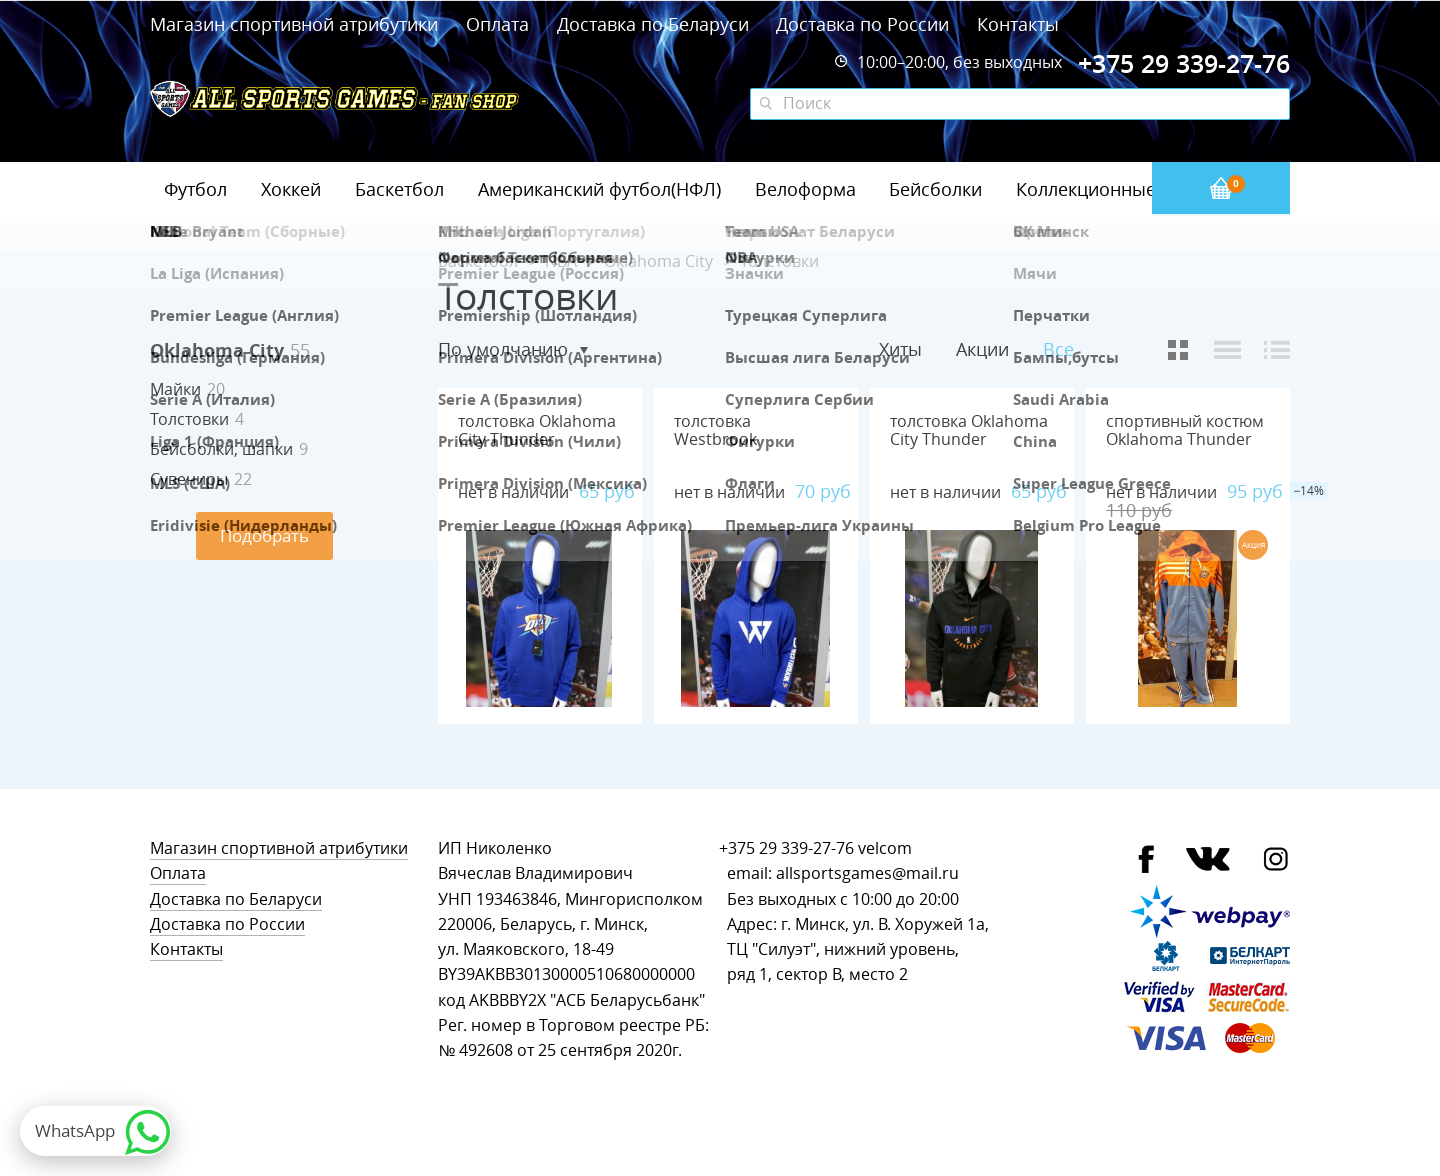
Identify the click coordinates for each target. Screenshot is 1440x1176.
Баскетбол (399, 189)
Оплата (497, 24)
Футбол (195, 189)
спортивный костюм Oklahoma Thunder (1185, 430)
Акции (982, 349)
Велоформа (805, 189)
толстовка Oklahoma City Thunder (537, 430)
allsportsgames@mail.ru (867, 873)
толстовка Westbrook (715, 430)
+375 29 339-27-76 (786, 848)
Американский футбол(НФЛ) (599, 189)
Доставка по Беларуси (653, 24)
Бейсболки (935, 189)
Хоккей (291, 189)
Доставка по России (862, 24)
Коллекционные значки (1119, 189)
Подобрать (264, 535)
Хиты (900, 349)
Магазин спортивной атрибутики (296, 24)
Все (1058, 349)
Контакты (1018, 24)
